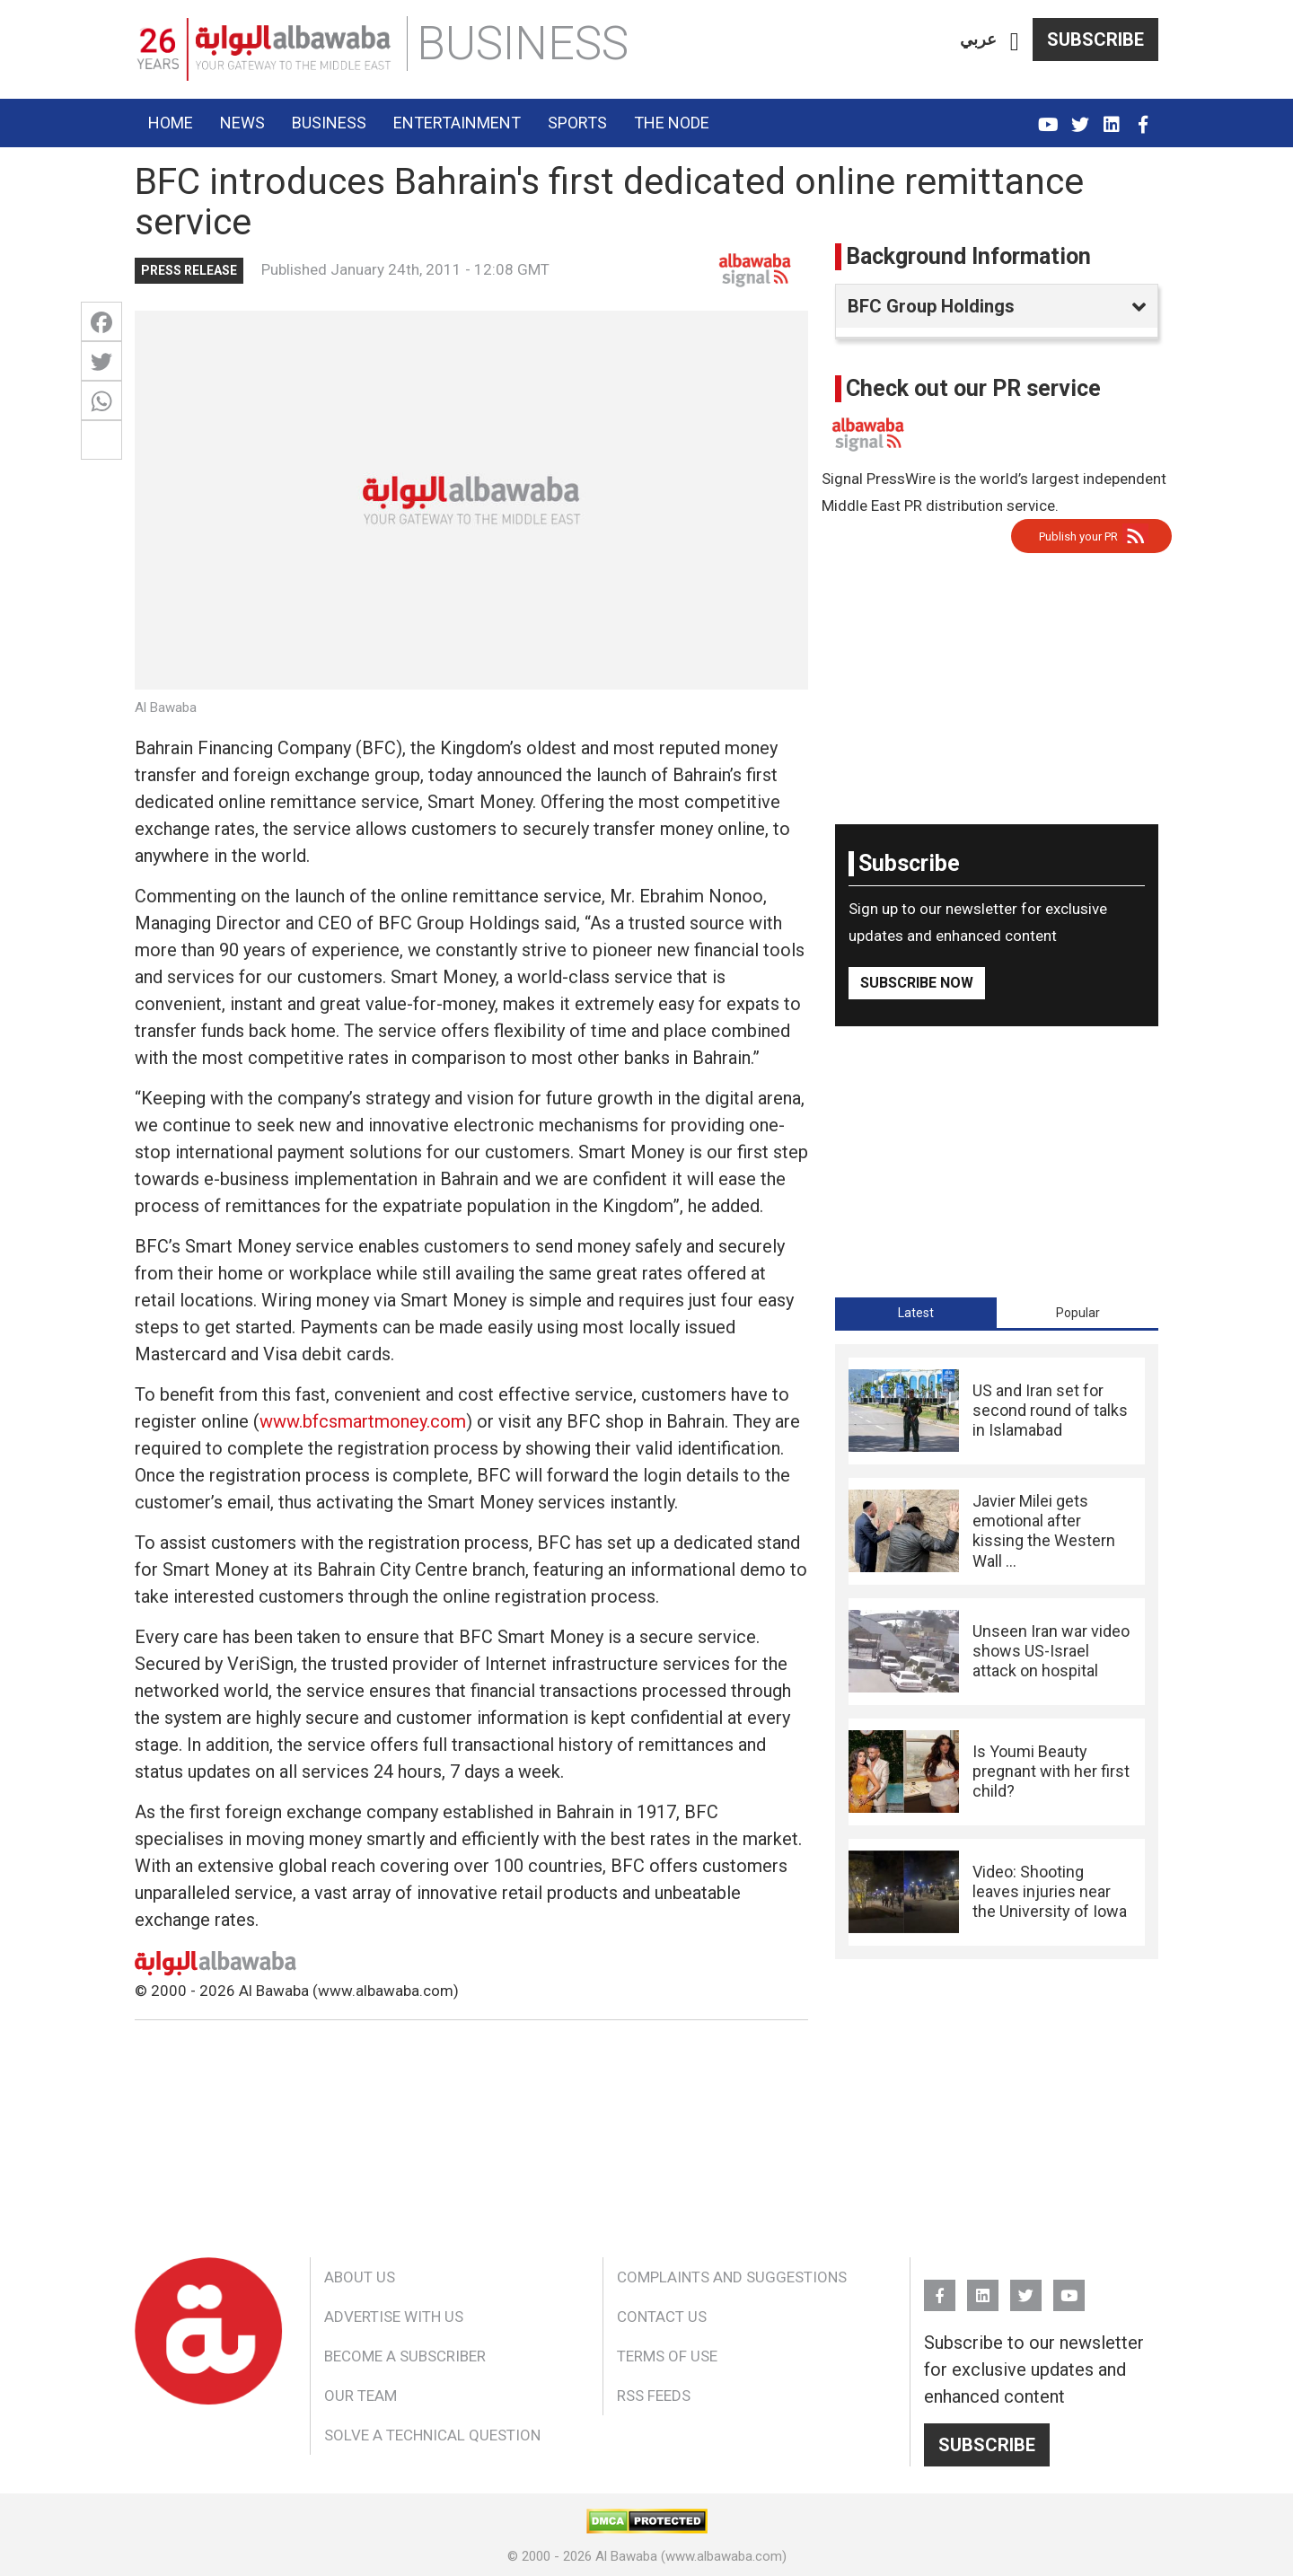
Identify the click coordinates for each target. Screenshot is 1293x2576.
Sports (577, 122)
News (242, 122)
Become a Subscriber (405, 2356)
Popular (1078, 1313)
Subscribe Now (916, 982)
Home (170, 122)
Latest (916, 1313)
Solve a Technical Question (432, 2435)
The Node (671, 122)
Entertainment (457, 122)
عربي (978, 39)
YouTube (1048, 117)
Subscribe (1095, 39)
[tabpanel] (996, 1651)
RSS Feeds (653, 2396)
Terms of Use (667, 2356)
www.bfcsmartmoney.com (362, 1421)
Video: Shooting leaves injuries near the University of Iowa (1049, 1891)
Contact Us (662, 2316)
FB (1142, 117)
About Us (359, 2277)
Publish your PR (1078, 536)
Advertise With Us (393, 2316)
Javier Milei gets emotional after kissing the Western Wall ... (1043, 1530)
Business (329, 122)
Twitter (1079, 117)
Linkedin (1111, 117)
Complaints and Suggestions (732, 2277)
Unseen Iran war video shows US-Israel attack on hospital (1051, 1651)
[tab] (916, 1312)
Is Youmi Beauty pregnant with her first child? (1051, 1771)
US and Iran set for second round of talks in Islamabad (1050, 1410)
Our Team (360, 2396)
